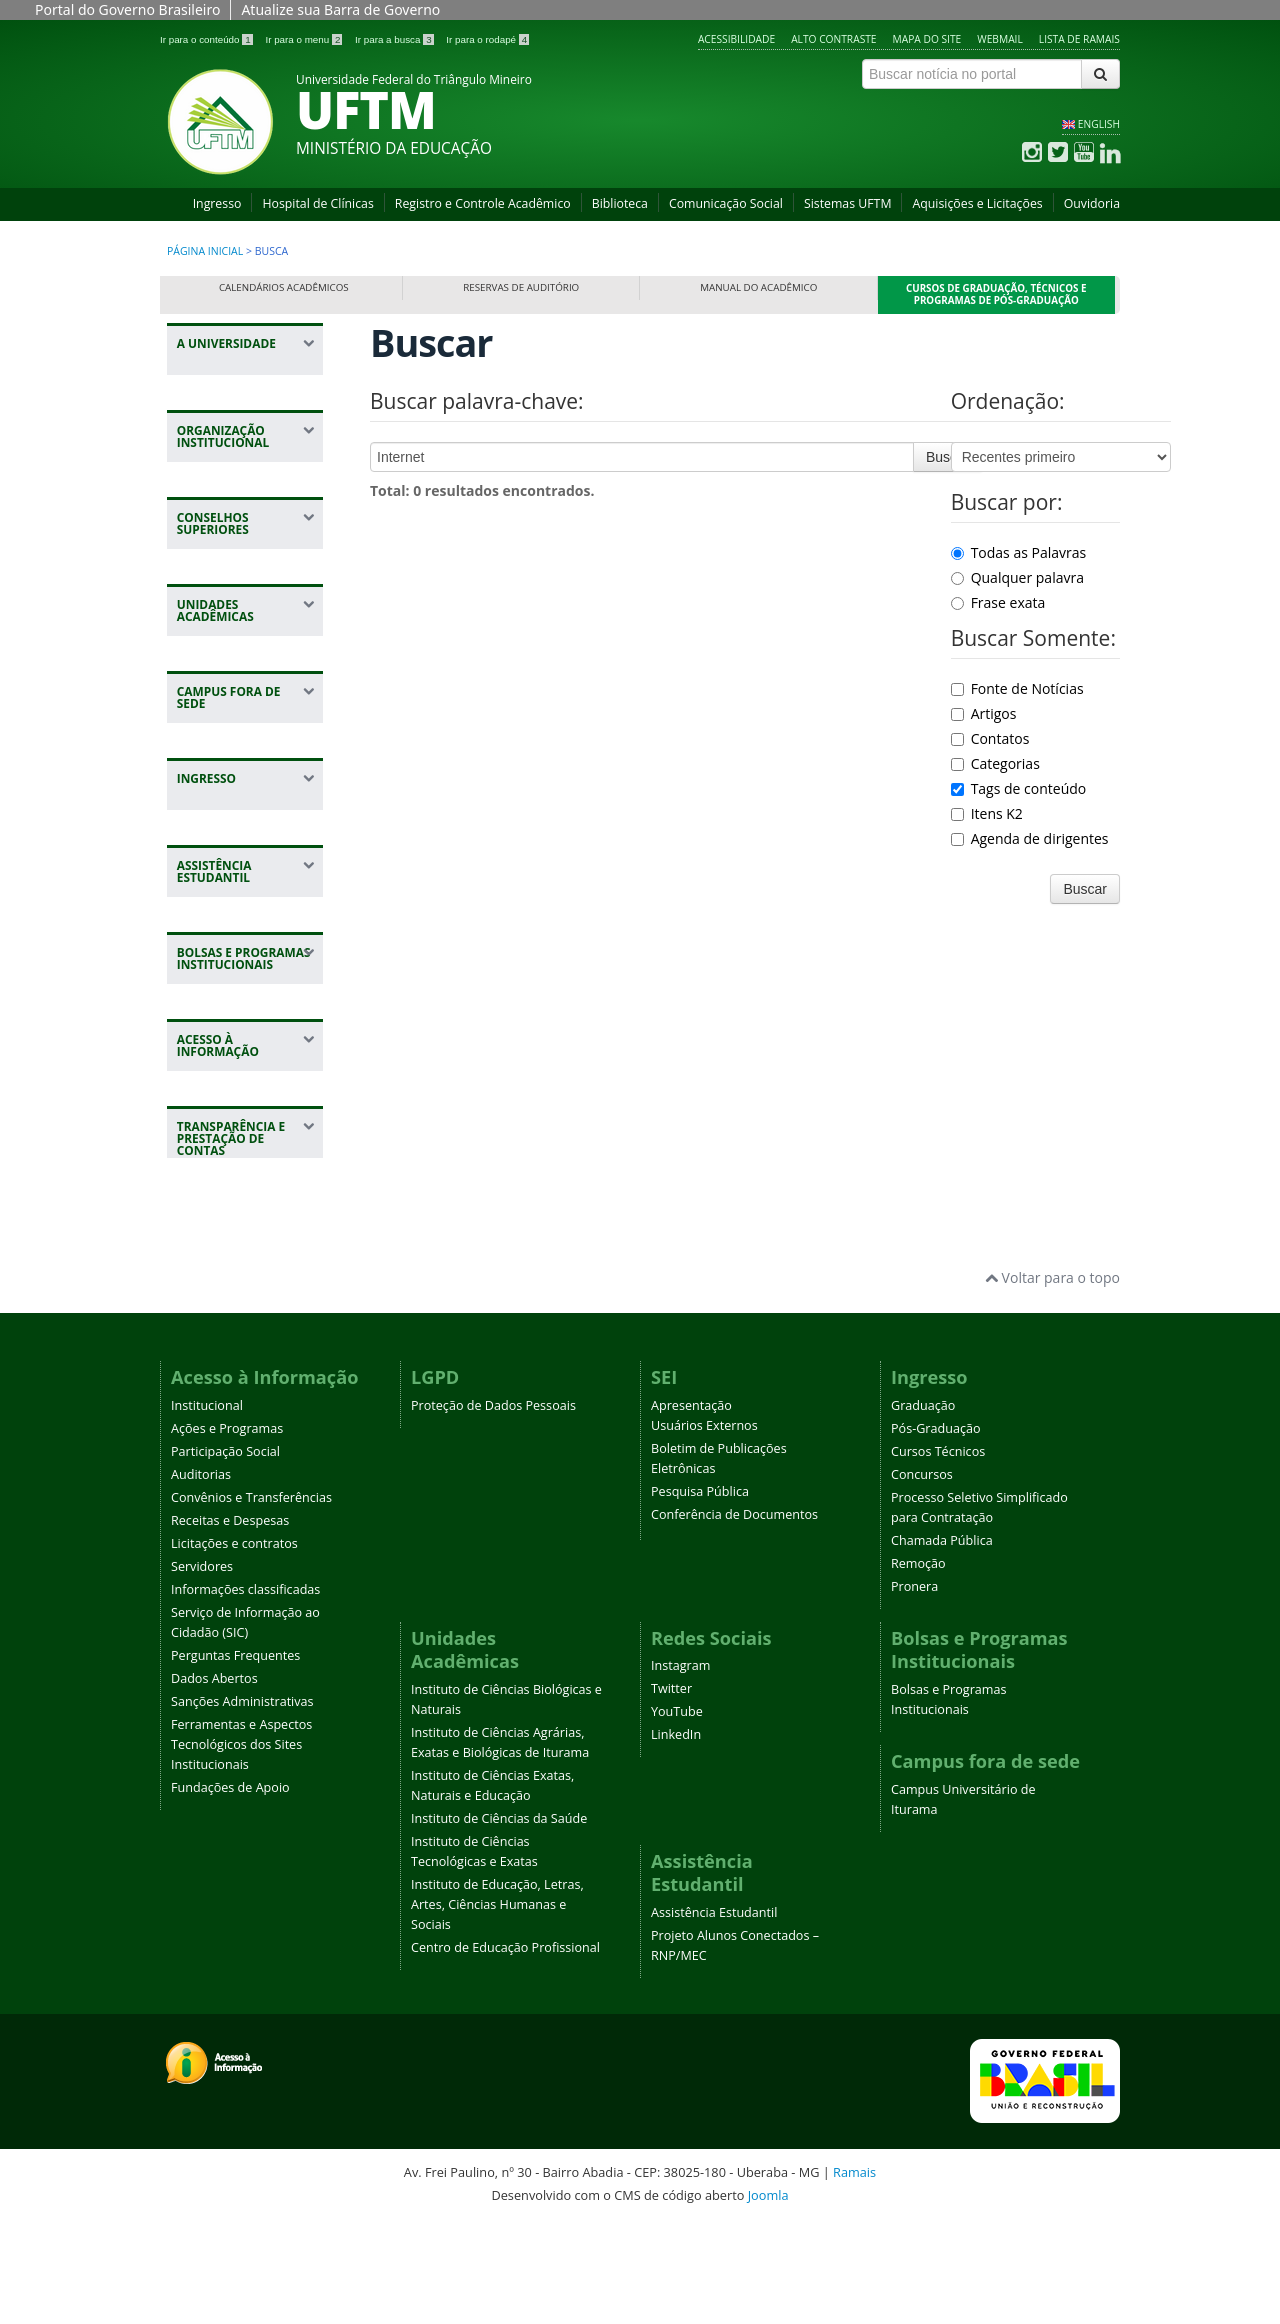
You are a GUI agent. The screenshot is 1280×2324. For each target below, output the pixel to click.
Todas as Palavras (1019, 552)
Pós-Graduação (936, 1529)
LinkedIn (676, 1836)
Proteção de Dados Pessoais (493, 1506)
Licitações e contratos (234, 1644)
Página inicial (205, 251)
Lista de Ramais (1079, 39)
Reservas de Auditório (521, 287)
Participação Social (225, 1552)
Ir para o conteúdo (207, 39)
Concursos (922, 1575)
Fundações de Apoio (230, 1888)
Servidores (202, 1667)
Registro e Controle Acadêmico (483, 203)
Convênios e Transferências (251, 1598)
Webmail (1000, 39)
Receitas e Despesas (230, 1621)
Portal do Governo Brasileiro (127, 9)
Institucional (207, 1506)
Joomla (768, 2296)
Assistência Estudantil (714, 2014)
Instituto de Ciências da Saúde (499, 1920)
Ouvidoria (1092, 203)
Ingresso (217, 203)
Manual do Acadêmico (758, 287)
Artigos (984, 713)
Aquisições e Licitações (977, 203)
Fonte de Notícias (1017, 688)
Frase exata (998, 602)
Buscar (948, 457)
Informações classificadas (245, 1690)
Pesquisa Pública (700, 1592)
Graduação (923, 1506)
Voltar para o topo (1052, 1379)
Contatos (990, 738)
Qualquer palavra (1017, 577)
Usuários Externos (704, 1526)
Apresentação (691, 1506)
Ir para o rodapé (487, 39)
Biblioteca (620, 203)
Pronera (914, 1687)
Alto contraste (833, 39)
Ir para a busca (395, 39)
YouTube (677, 1813)
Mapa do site (927, 39)
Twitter (671, 1790)
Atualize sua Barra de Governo (340, 9)
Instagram (680, 1767)
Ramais (854, 2274)
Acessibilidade (736, 39)
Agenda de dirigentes (1030, 838)
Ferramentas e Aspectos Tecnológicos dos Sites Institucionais (241, 1845)
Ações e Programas (227, 1529)
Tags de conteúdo (1019, 788)
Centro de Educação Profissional (505, 2049)
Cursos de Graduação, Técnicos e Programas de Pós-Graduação (996, 294)
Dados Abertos (214, 1779)
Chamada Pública (942, 1641)
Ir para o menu (305, 39)
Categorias (995, 763)
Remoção (918, 1664)
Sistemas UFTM (848, 203)
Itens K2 (987, 813)
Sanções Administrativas (242, 1802)
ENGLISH (1099, 124)
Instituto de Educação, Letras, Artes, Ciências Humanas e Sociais (497, 2006)
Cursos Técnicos (938, 1552)
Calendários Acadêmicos (284, 287)
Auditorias (201, 1575)
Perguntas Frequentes (235, 1756)
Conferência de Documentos (734, 1615)
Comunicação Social (726, 203)
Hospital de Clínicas (317, 203)
